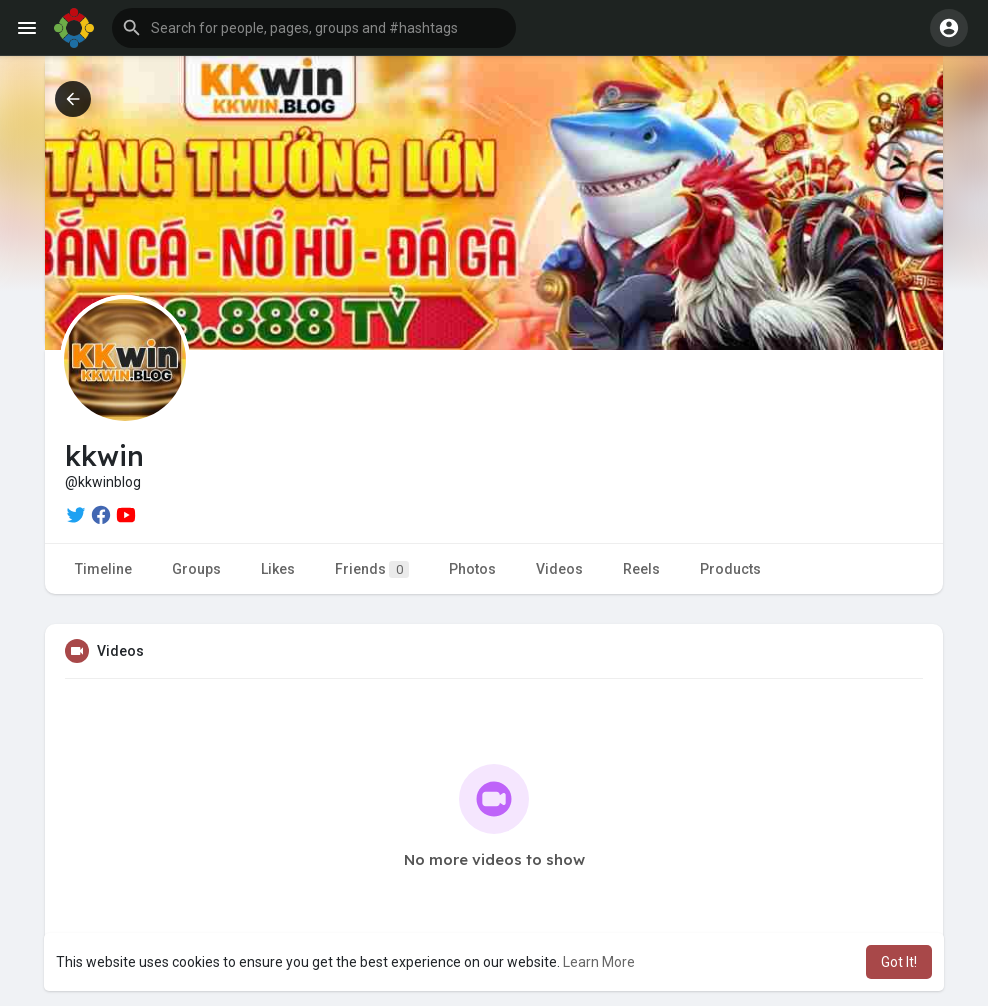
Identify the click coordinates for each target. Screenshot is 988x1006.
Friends (372, 569)
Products (730, 569)
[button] (314, 28)
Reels (641, 569)
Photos (472, 569)
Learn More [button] (599, 962)
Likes (278, 569)
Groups (196, 569)
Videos (559, 569)
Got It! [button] (899, 962)
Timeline (103, 569)
